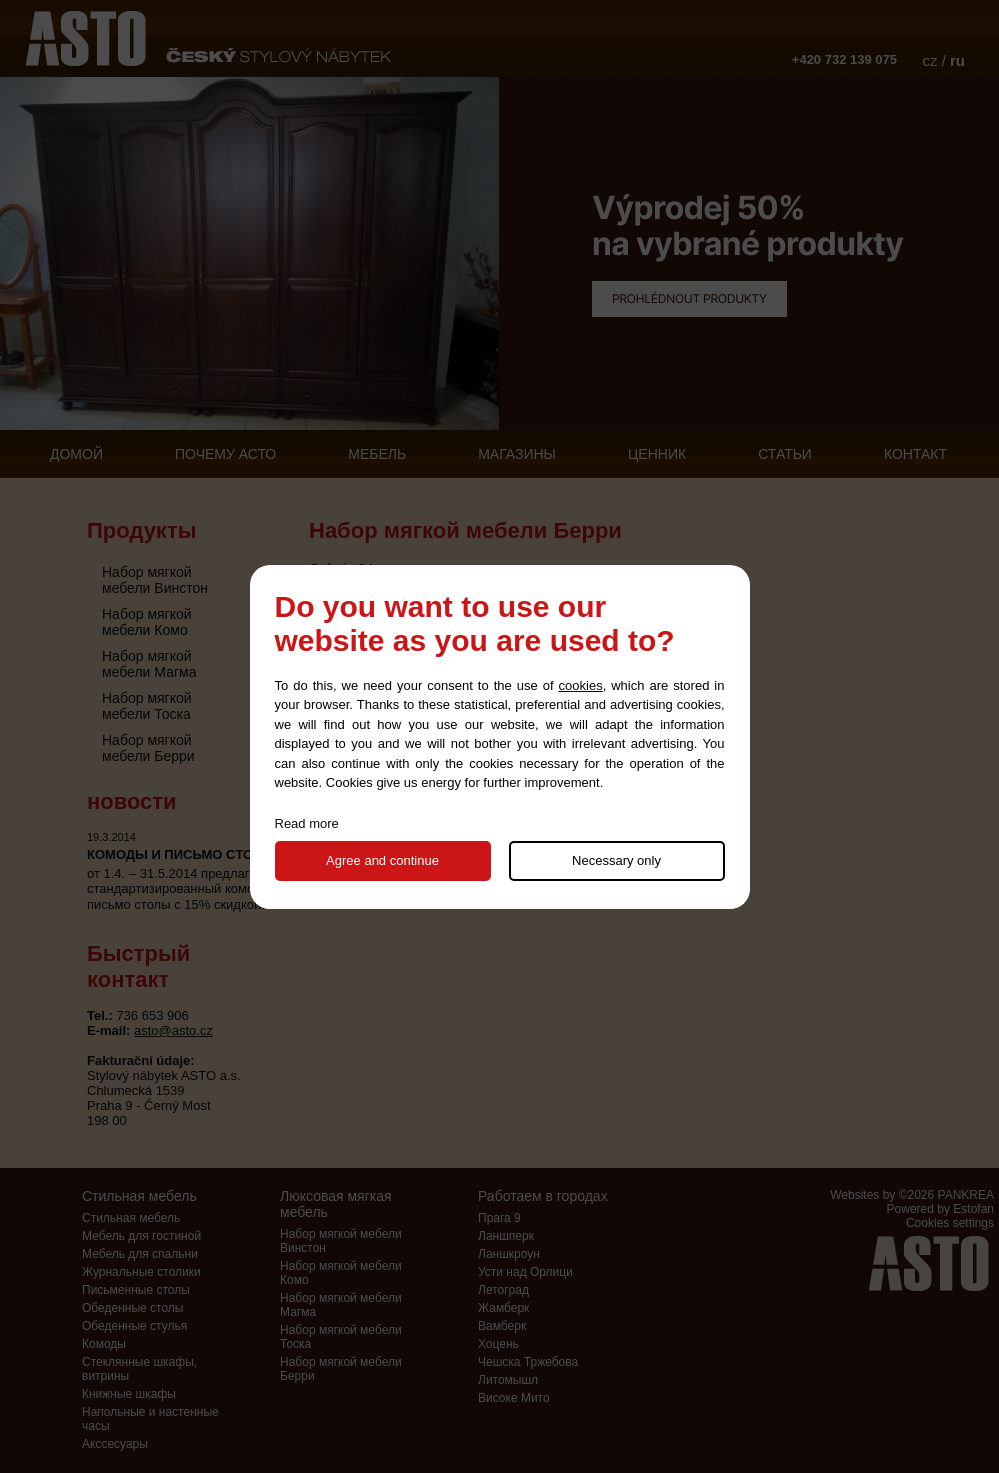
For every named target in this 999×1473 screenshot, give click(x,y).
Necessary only (616, 860)
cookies (581, 685)
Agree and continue (382, 860)
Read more (307, 823)
